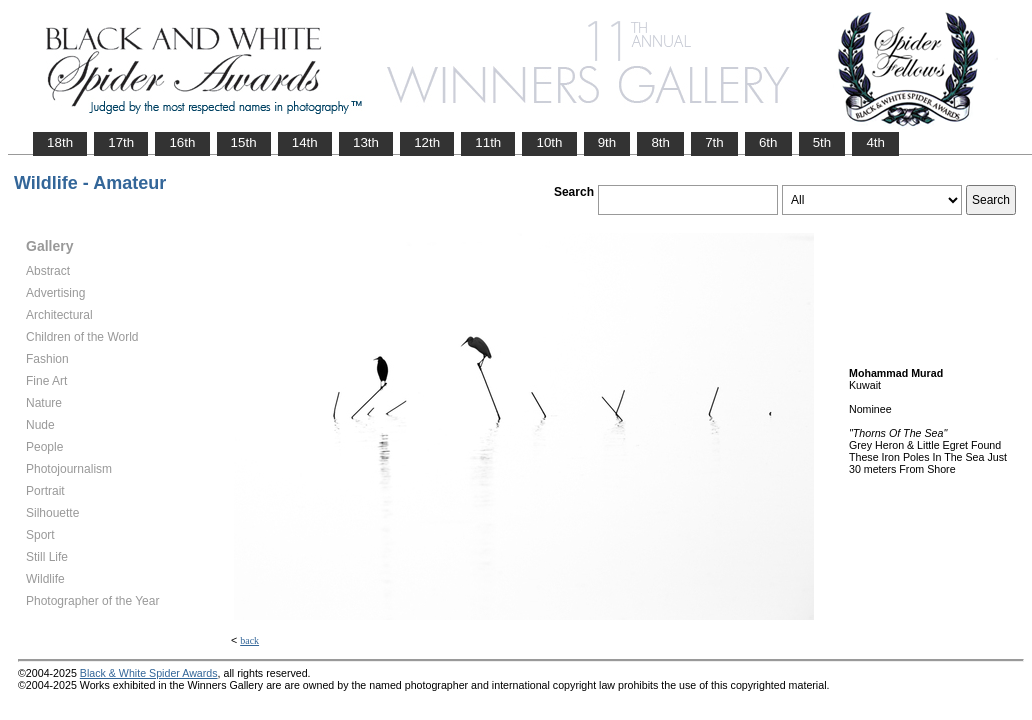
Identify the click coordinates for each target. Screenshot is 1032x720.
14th (305, 142)
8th (660, 142)
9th (607, 142)
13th (366, 142)
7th (714, 142)
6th (768, 142)
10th (549, 142)
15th (244, 142)
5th (822, 142)
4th (875, 142)
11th (488, 142)
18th (60, 142)
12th (427, 142)
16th (182, 142)
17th (121, 142)
